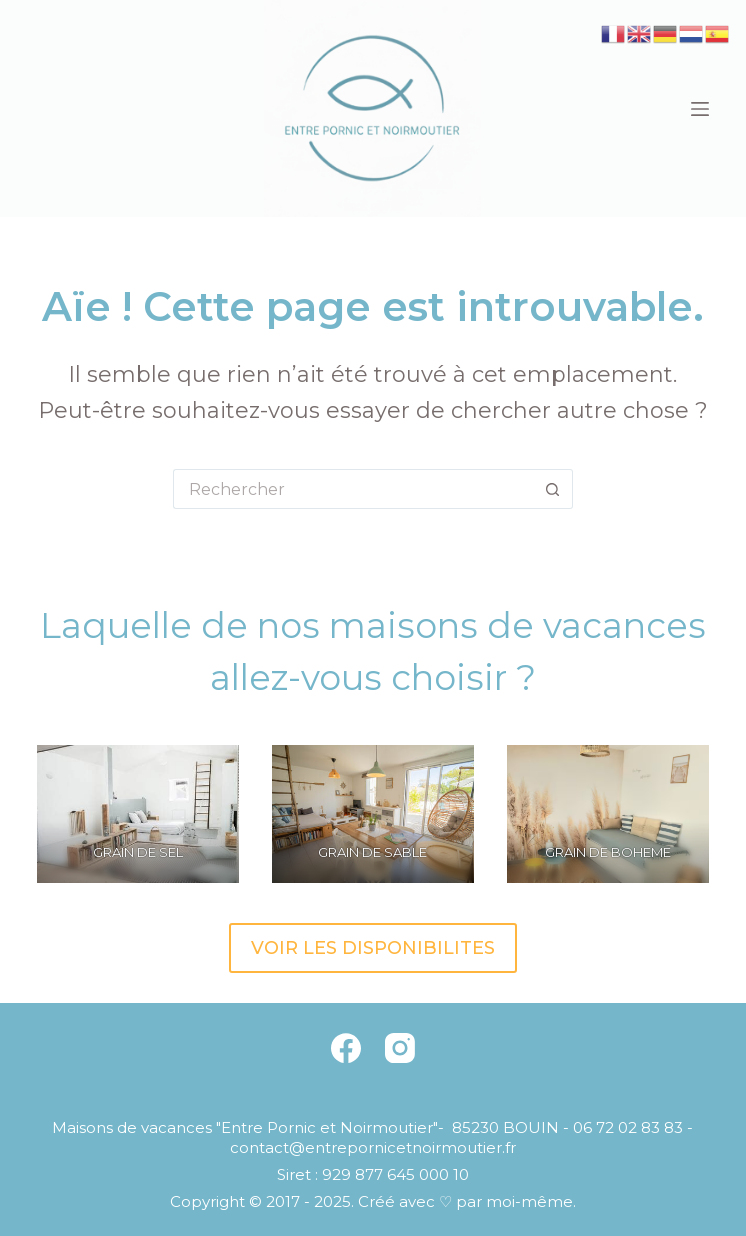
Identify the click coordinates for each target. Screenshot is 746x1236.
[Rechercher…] (353, 489)
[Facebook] (346, 1048)
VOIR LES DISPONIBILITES (373, 948)
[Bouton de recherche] (553, 489)
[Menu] (700, 109)
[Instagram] (400, 1048)
